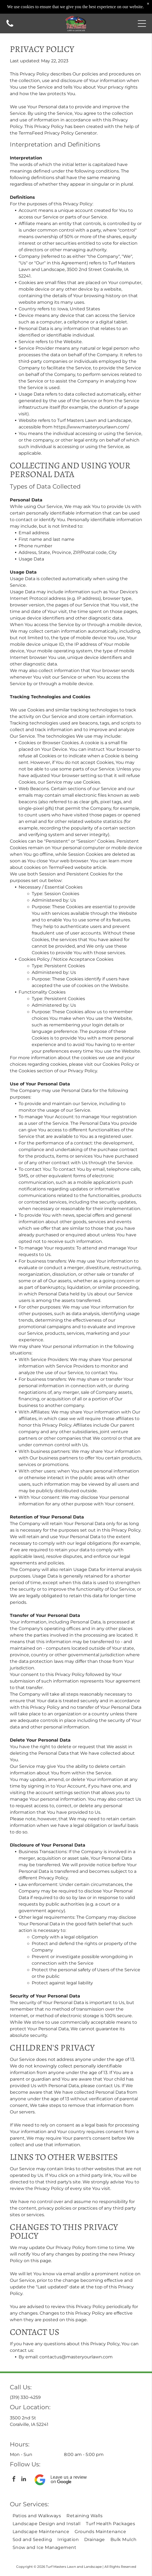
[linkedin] (23, 2479)
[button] (142, 23)
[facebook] (14, 2479)
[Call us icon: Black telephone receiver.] (9, 26)
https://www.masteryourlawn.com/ (91, 427)
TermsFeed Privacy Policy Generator (58, 133)
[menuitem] (37, 2516)
